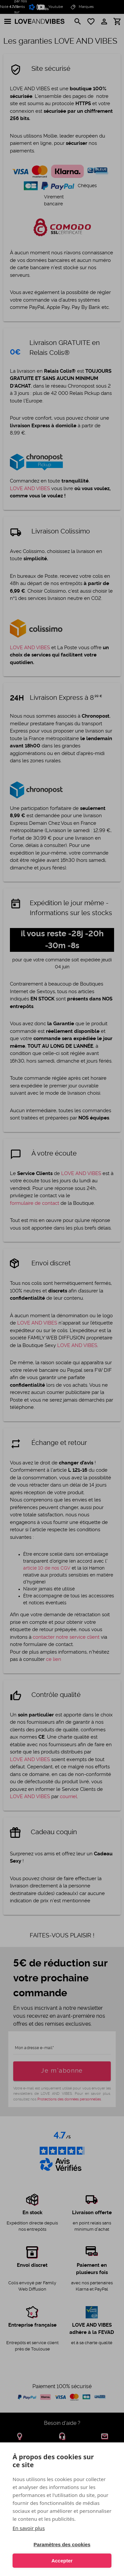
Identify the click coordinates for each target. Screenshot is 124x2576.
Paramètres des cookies (62, 2544)
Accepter (61, 2560)
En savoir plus (29, 2528)
